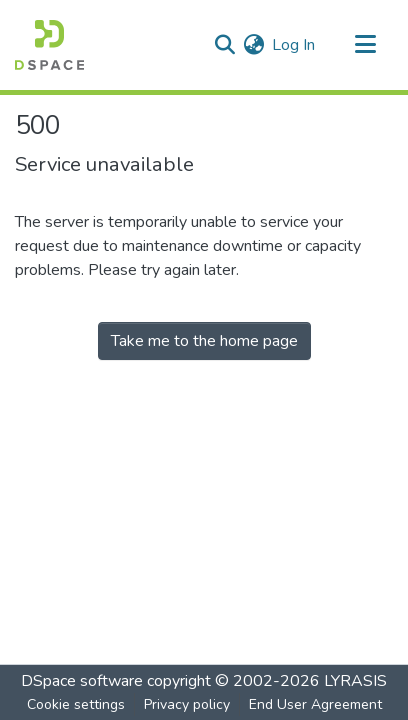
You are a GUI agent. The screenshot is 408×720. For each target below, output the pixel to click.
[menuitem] (253, 45)
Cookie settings (76, 704)
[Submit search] (224, 45)
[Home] (49, 45)
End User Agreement (315, 704)
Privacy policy (187, 704)
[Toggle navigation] (365, 45)
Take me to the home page (204, 341)
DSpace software (82, 681)
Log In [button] (294, 45)
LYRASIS (355, 681)
